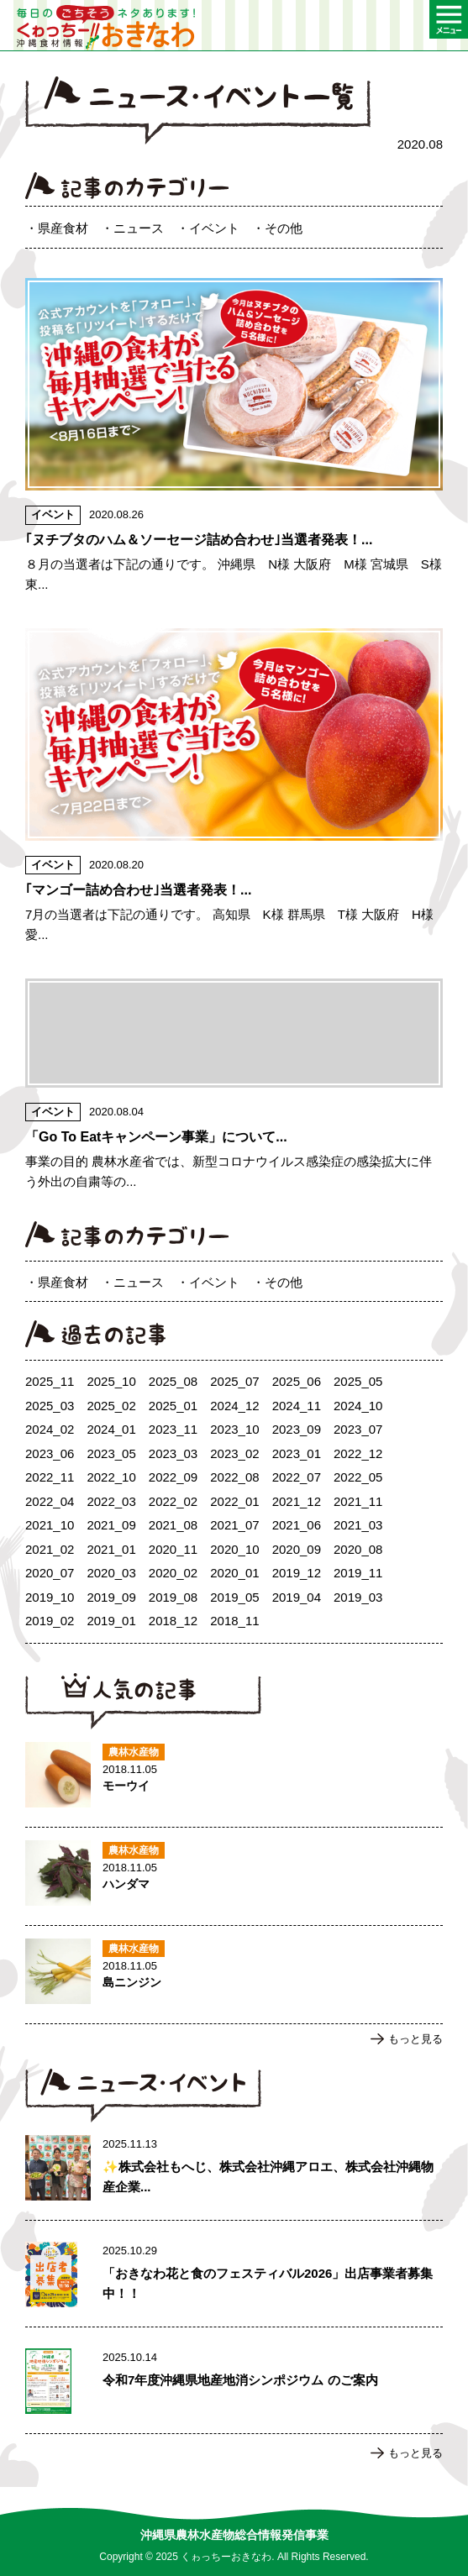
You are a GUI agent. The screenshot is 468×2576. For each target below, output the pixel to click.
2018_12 (173, 1620)
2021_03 (358, 1525)
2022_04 (49, 1501)
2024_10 (358, 1405)
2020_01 (234, 1573)
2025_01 (173, 1405)
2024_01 (111, 1429)
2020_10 (234, 1549)
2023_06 (49, 1453)
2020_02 (173, 1573)
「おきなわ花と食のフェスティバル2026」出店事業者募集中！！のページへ (234, 2278)
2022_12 (358, 1453)
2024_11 (296, 1405)
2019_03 (358, 1597)
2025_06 (296, 1381)
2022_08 (234, 1477)
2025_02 (111, 1405)
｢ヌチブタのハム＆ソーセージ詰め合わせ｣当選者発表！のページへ (234, 436)
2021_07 (234, 1525)
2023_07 (358, 1429)
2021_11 (358, 1501)
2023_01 (296, 1453)
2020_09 (296, 1549)
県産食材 (63, 228)
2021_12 (296, 1501)
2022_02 (173, 1501)
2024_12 (234, 1405)
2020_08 (358, 1549)
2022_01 (234, 1501)
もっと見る (415, 2039)
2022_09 (173, 1477)
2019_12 (296, 1573)
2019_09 (111, 1597)
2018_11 (234, 1620)
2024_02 (49, 1429)
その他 (283, 228)
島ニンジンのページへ (234, 1974)
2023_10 (234, 1429)
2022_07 (296, 1477)
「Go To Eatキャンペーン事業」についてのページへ (234, 1085)
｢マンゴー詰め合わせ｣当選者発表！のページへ (234, 786)
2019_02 (49, 1620)
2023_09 (296, 1429)
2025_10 (111, 1381)
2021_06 (296, 1525)
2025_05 (358, 1381)
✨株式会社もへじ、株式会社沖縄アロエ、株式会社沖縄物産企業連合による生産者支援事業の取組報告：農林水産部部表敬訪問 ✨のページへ (234, 2171)
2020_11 (173, 1549)
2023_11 (173, 1429)
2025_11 (49, 1381)
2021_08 (173, 1525)
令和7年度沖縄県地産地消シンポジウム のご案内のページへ (234, 2384)
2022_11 (49, 1477)
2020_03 (111, 1573)
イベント (214, 228)
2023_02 (234, 1453)
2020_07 (49, 1573)
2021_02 (49, 1549)
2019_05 (234, 1597)
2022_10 (111, 1477)
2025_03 (49, 1405)
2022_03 (111, 1501)
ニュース (138, 228)
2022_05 (358, 1477)
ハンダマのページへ (234, 1876)
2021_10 (49, 1525)
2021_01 (111, 1549)
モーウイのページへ (234, 1778)
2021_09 (111, 1525)
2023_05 (111, 1453)
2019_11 (358, 1573)
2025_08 (173, 1381)
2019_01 (111, 1620)
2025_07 (234, 1381)
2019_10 (49, 1597)
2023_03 (173, 1453)
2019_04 (296, 1597)
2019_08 (173, 1597)
